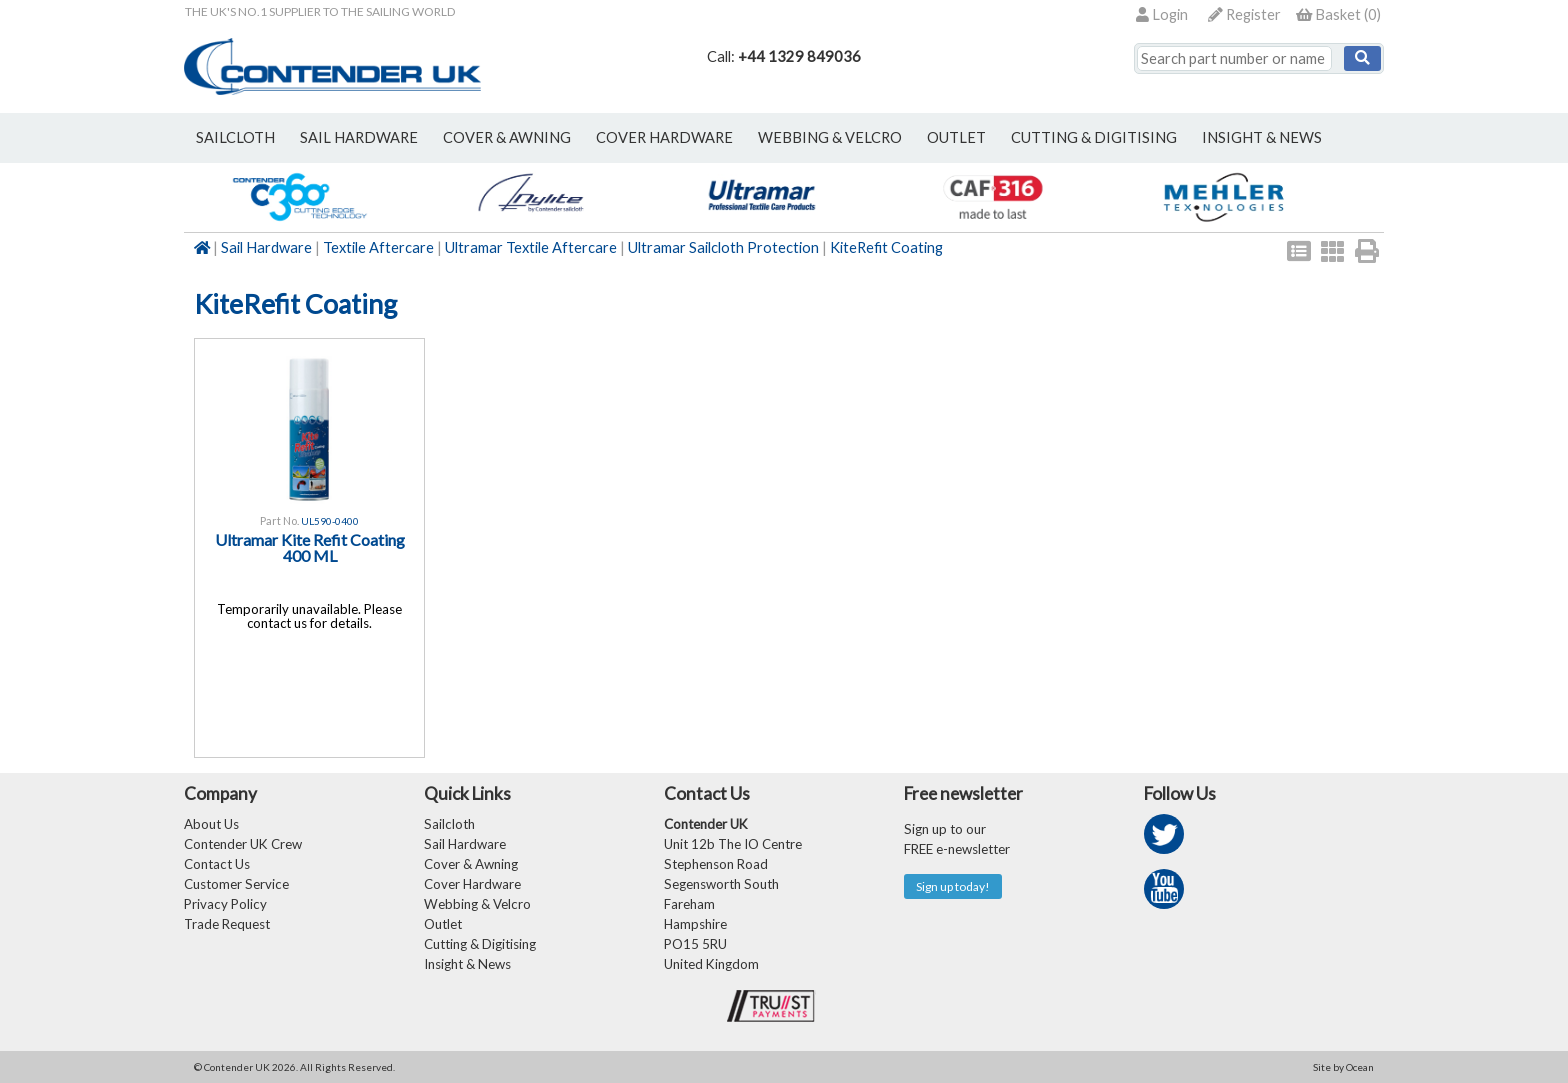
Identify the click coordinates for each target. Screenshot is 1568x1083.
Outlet (443, 924)
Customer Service (236, 884)
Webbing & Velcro (477, 904)
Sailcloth (449, 824)
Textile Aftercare (378, 247)
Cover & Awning (471, 864)
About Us (211, 824)
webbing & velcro (830, 137)
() (1338, 14)
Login (1162, 14)
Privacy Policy (225, 904)
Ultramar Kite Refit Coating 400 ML (310, 547)
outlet (956, 137)
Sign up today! (953, 886)
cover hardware (664, 137)
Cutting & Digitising (1094, 137)
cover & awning (507, 137)
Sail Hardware (266, 247)
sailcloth (235, 137)
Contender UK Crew (243, 844)
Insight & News (1262, 137)
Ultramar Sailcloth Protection (723, 247)
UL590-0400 (330, 521)
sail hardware (359, 137)
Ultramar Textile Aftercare (531, 247)
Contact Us (217, 864)
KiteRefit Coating (886, 247)
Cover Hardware (472, 884)
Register (1244, 14)
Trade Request (227, 924)
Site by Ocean (1343, 1067)
